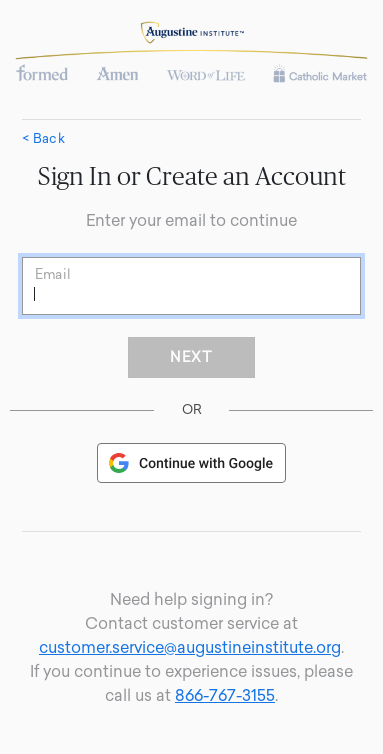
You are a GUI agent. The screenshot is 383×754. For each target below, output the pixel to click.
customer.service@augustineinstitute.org (190, 647)
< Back (43, 139)
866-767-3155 (225, 695)
